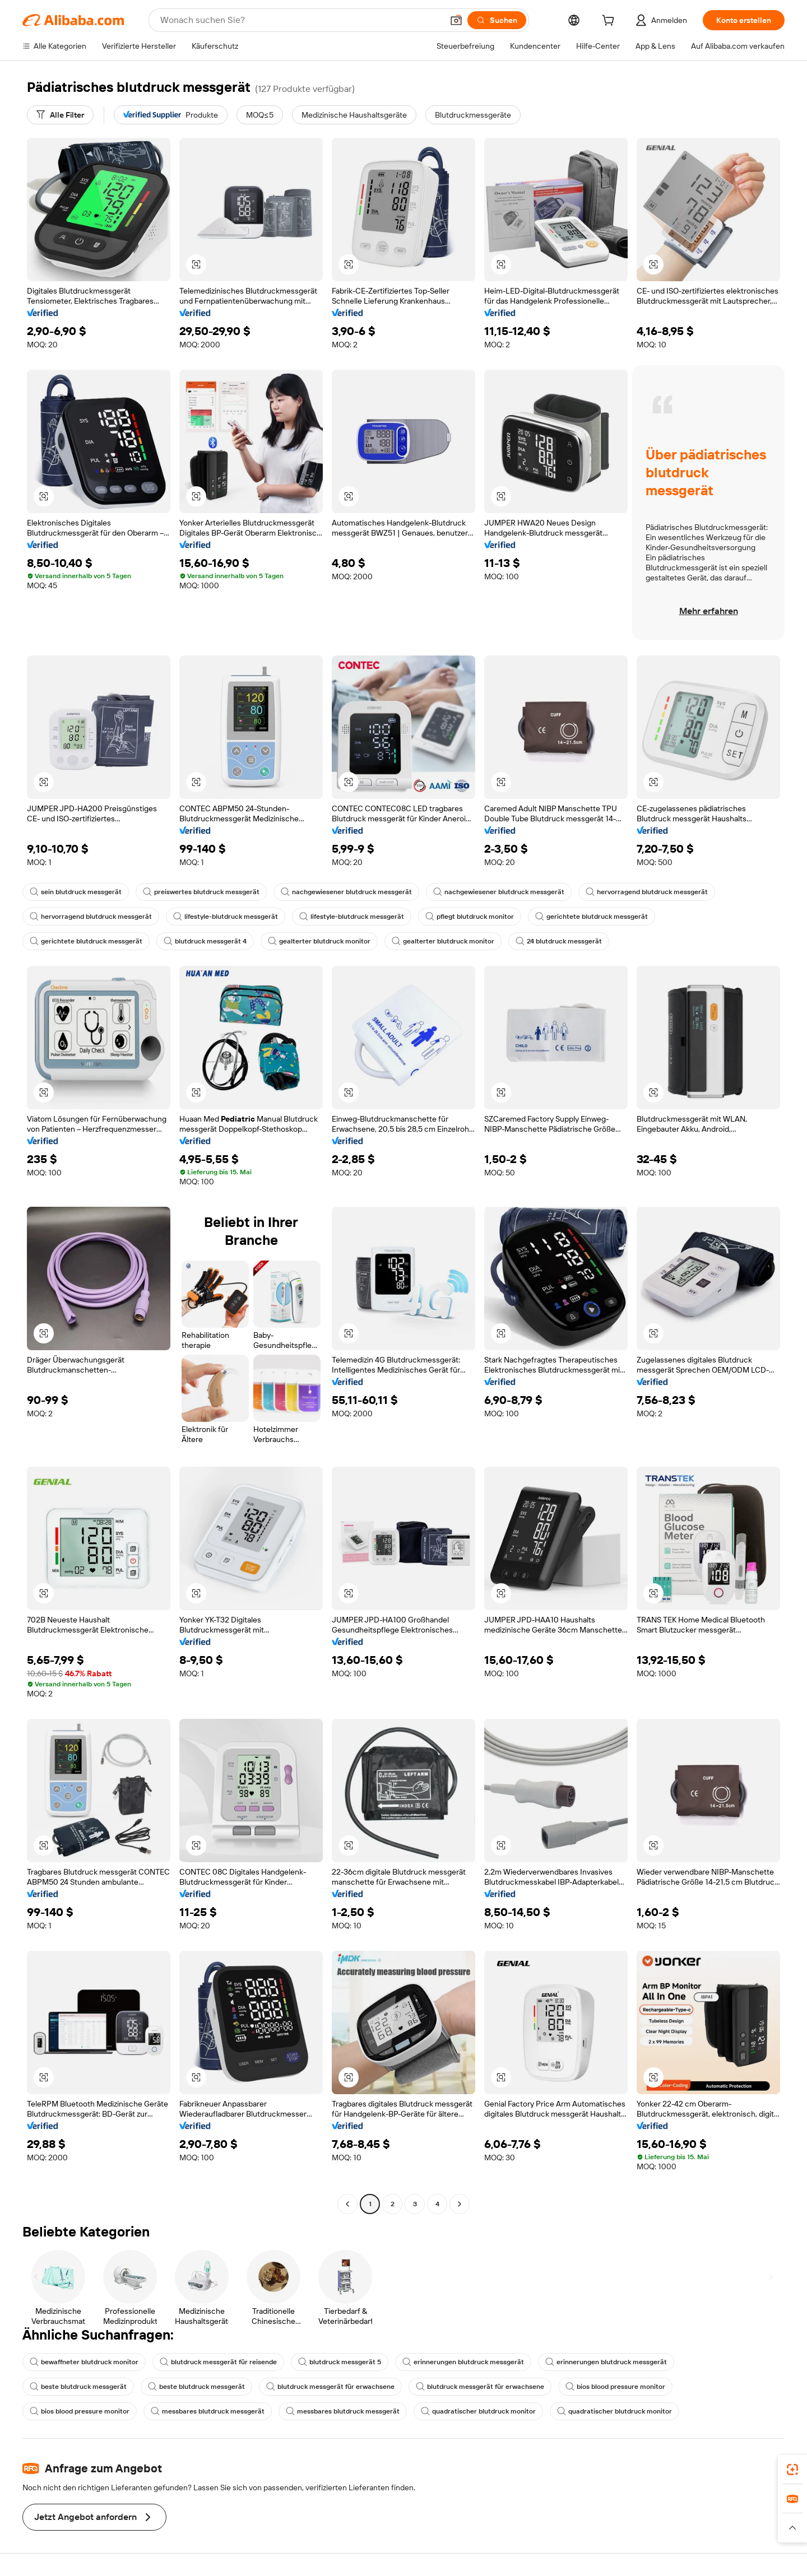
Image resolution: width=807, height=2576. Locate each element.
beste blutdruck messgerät (78, 2386)
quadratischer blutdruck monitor (478, 2411)
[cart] (610, 21)
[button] (456, 20)
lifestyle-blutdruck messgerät (225, 916)
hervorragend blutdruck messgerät (647, 891)
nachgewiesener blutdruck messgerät (346, 891)
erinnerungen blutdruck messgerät (463, 2362)
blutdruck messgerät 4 (205, 941)
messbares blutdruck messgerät (208, 2411)
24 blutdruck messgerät (559, 941)
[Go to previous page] (347, 2204)
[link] (792, 2469)
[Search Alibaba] (300, 20)
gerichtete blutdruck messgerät (591, 916)
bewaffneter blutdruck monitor (84, 2362)
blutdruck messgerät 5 (339, 2362)
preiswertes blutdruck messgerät (201, 891)
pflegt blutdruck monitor (469, 916)
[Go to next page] (459, 2204)
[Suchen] (496, 20)
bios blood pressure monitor (615, 2386)
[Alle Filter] (60, 114)
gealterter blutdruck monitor (319, 941)
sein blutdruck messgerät (76, 891)
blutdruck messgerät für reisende (218, 2362)
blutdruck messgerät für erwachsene (330, 2386)
